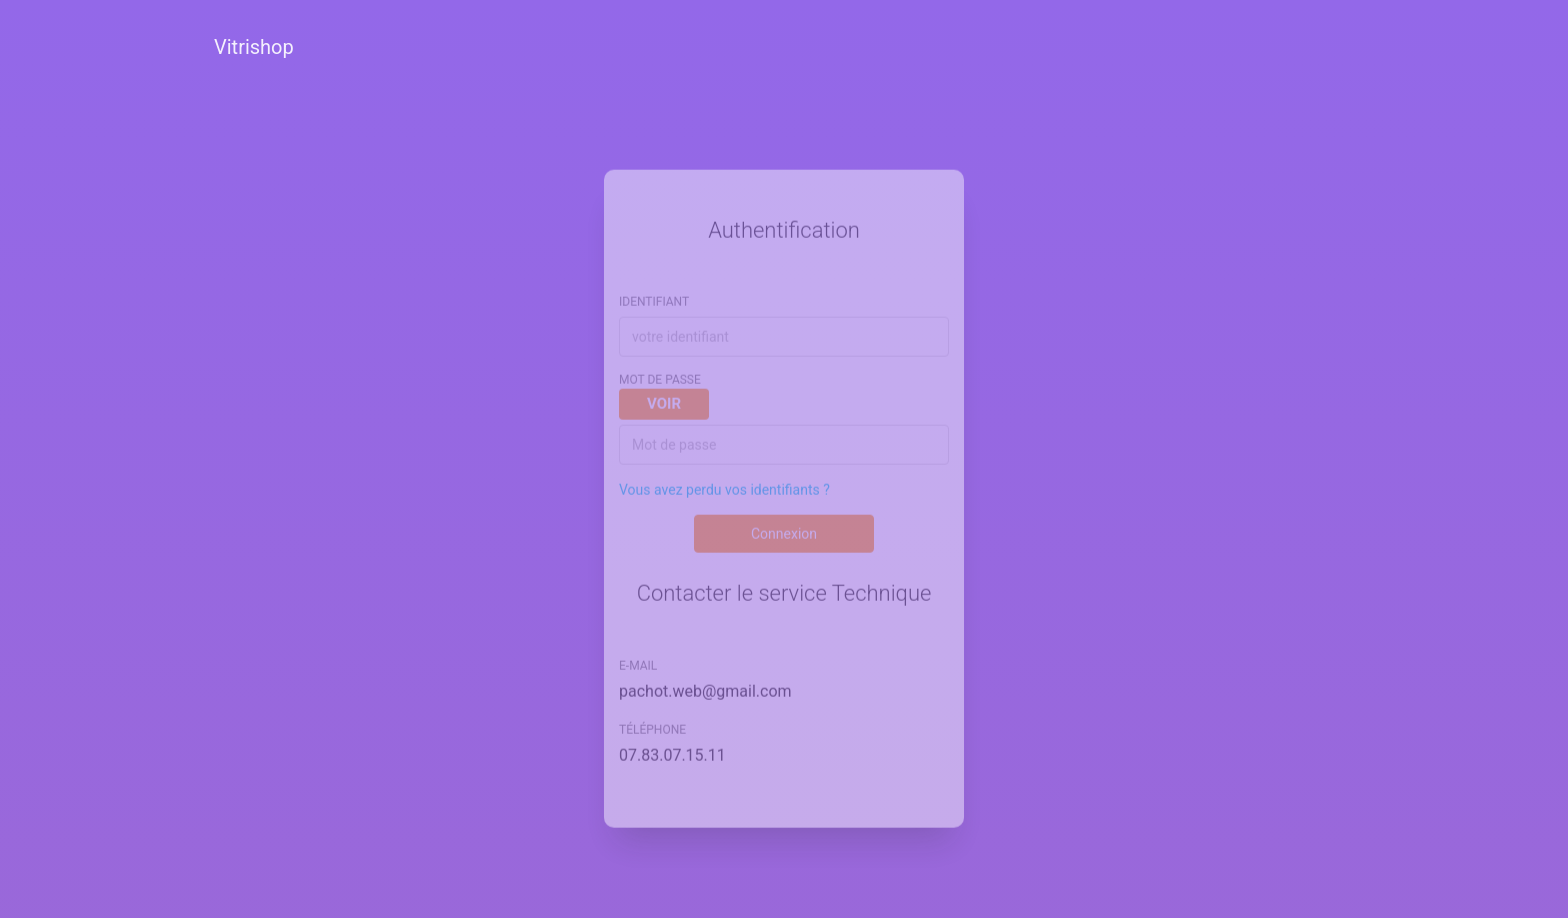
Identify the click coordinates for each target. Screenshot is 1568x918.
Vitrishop (254, 47)
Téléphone (652, 716)
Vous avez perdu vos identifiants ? (724, 476)
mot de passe (664, 383)
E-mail (638, 652)
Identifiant (654, 289)
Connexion (784, 520)
